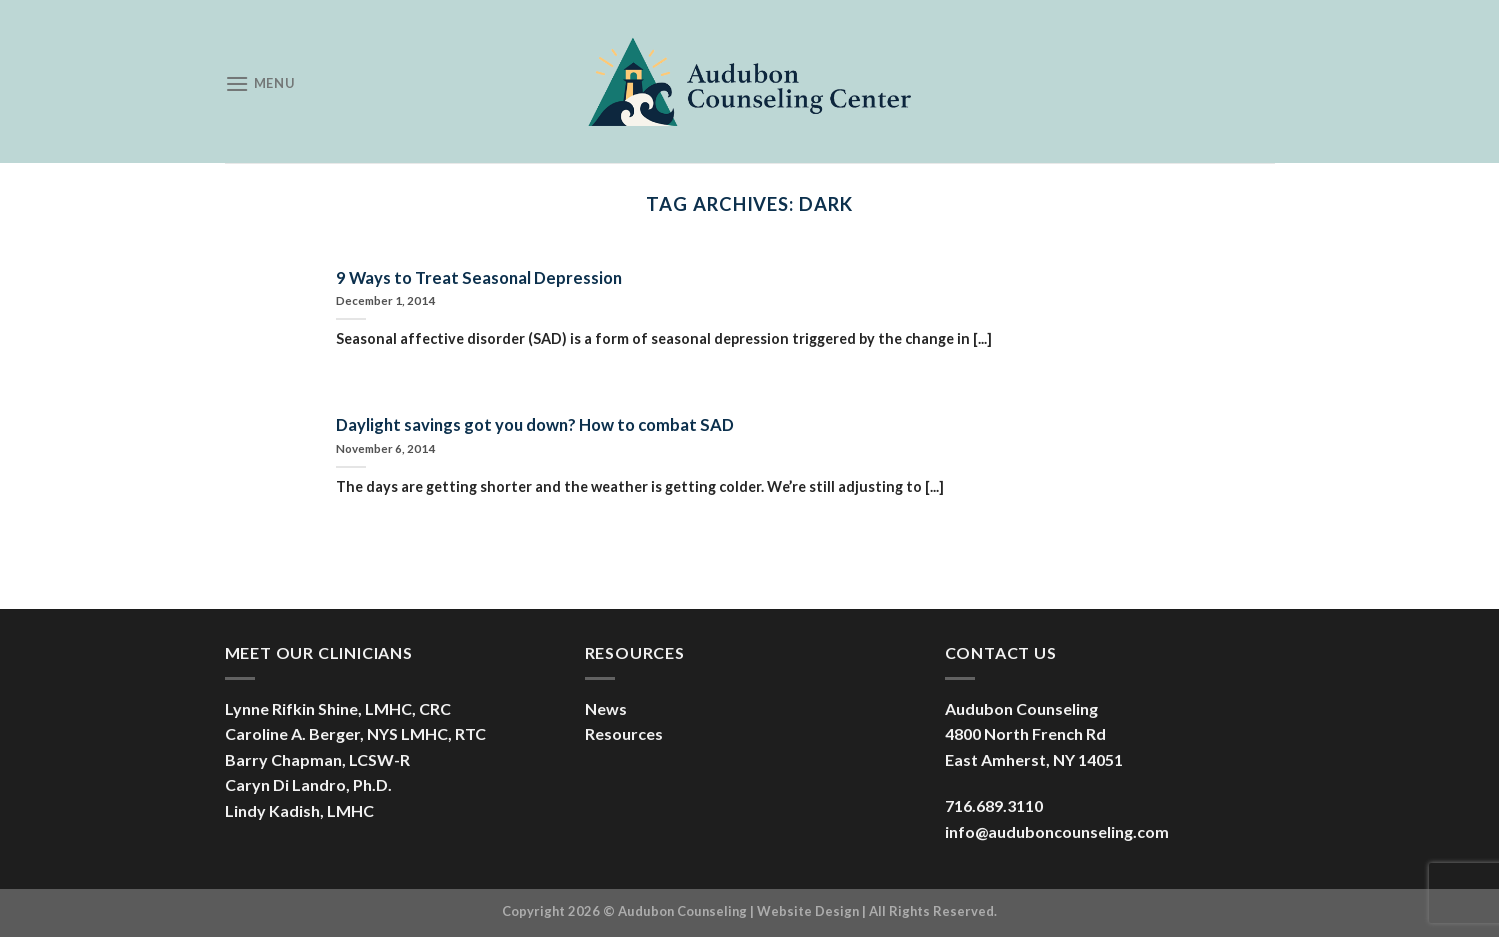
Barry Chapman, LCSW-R (317, 759)
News (606, 708)
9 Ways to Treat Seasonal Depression (479, 278)
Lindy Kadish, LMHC (299, 810)
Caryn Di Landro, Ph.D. (308, 784)
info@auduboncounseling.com (1057, 831)
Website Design (808, 911)
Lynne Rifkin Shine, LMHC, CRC (338, 708)
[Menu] (260, 83)
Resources (624, 733)
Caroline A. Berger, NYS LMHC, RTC (355, 733)
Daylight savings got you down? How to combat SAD (535, 425)
